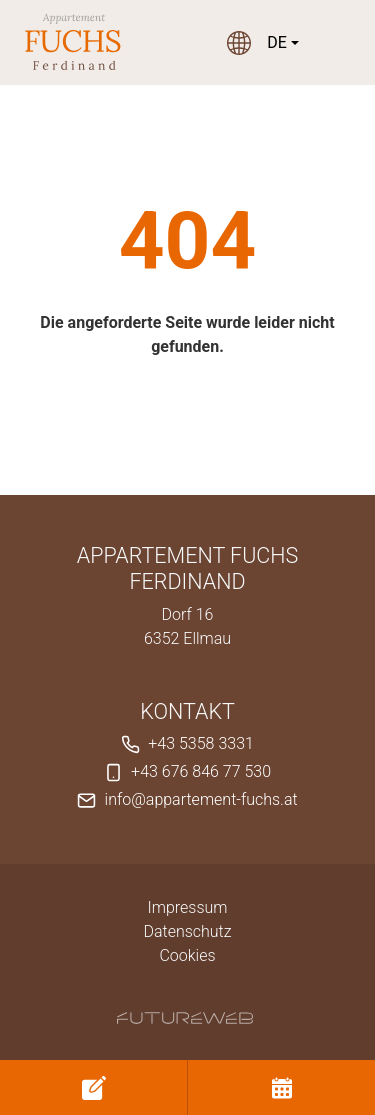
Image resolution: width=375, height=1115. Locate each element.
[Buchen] (281, 1087)
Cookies (187, 955)
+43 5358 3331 (201, 743)
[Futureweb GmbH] (185, 1018)
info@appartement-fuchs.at (201, 799)
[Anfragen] (93, 1087)
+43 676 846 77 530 (201, 771)
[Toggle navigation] (339, 43)
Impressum (187, 907)
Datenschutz (187, 931)
